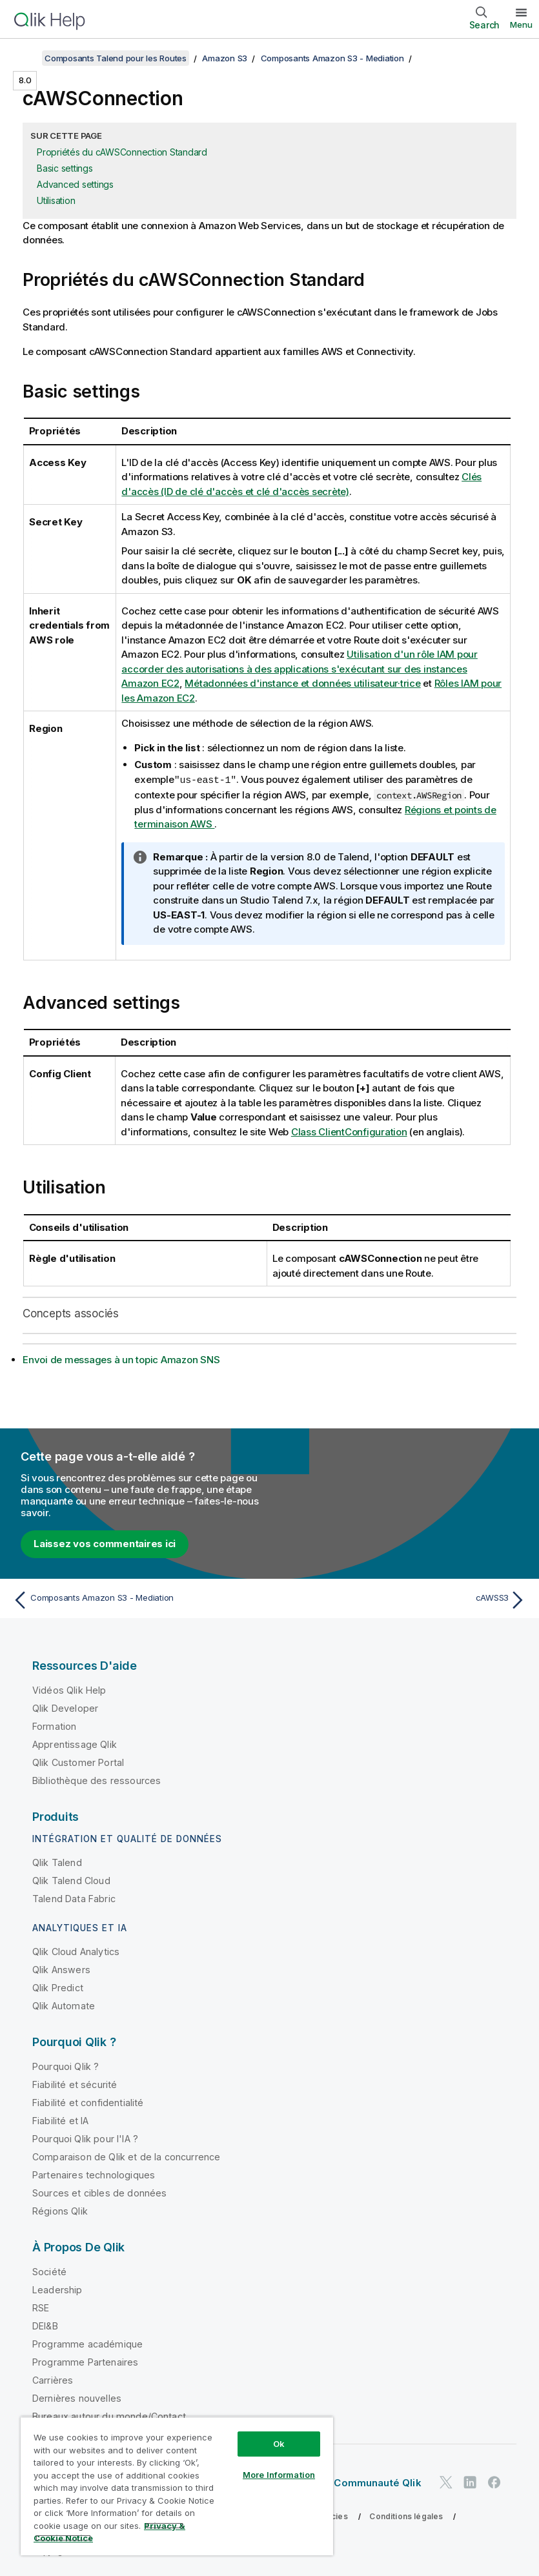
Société (49, 2271)
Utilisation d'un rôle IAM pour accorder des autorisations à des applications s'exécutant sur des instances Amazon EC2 (299, 668)
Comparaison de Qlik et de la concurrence (126, 2156)
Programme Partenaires (85, 2361)
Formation (54, 1725)
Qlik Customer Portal (78, 1761)
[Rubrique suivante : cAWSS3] (402, 1599)
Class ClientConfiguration (349, 1131)
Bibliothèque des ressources (96, 1779)
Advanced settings (75, 184)
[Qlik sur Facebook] (494, 2481)
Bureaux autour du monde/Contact (109, 2415)
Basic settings (65, 168)
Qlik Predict (57, 1987)
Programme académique (87, 2343)
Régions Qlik (60, 2210)
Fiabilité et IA (60, 2120)
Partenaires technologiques (93, 2174)
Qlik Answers (61, 1968)
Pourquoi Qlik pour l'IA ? (85, 2138)
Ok (279, 2444)
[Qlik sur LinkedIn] (470, 2481)
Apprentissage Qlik (74, 1743)
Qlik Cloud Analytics (75, 1950)
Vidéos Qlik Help (69, 1689)
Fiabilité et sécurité (74, 2083)
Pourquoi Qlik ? (65, 2065)
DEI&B (45, 2325)
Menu (521, 24)
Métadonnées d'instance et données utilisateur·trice (302, 683)
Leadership (57, 2289)
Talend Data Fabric (74, 1897)
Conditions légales (406, 2515)
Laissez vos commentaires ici (105, 1543)
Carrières (52, 2379)
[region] (177, 2486)
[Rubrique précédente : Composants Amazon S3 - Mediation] (137, 1599)
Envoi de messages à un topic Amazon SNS (121, 1359)
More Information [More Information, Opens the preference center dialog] (279, 2475)
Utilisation (56, 200)
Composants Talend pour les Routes (116, 58)
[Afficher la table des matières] (26, 58)
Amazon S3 (224, 58)
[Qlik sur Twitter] (446, 2481)
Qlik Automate (63, 2005)
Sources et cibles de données (99, 2192)
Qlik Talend (57, 1861)
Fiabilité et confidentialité (87, 2101)
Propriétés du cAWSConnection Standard (122, 152)
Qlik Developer (65, 1707)
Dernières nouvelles (76, 2397)
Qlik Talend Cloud (71, 1879)
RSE (40, 2307)
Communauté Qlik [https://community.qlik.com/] (377, 2482)
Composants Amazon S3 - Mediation (332, 58)
